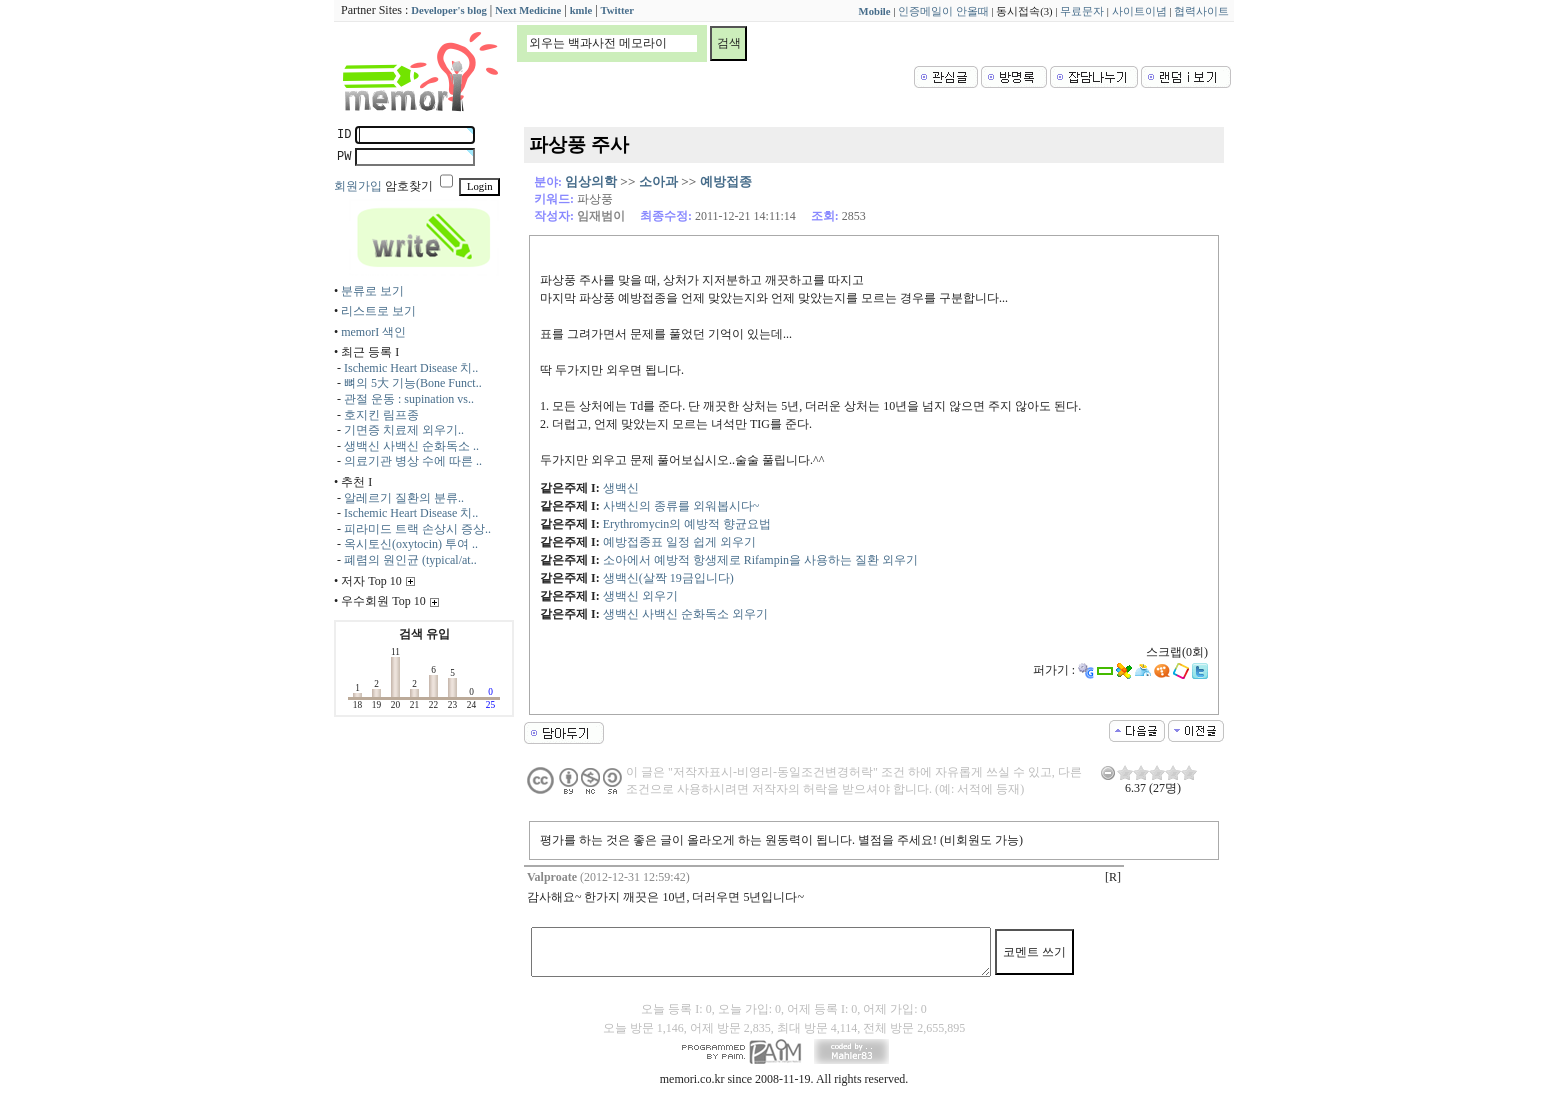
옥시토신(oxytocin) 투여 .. (411, 544)
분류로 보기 (372, 291)
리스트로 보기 (378, 311)
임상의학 (591, 181)
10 (1189, 772)
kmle (581, 10)
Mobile (875, 11)
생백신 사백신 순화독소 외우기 (685, 614)
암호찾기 (409, 186)
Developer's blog (448, 10)
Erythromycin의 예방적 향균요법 (687, 524)
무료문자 (1082, 11)
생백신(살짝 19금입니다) (668, 578)
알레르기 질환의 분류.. (404, 498)
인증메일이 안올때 (943, 11)
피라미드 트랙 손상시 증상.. (417, 529)
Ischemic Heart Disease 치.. (411, 368)
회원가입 (358, 186)
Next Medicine (528, 10)
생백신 (621, 488)
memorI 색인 (373, 332)
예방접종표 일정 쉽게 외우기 (679, 542)
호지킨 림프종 (381, 415)
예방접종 (726, 181)
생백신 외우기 (640, 596)
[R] (1113, 877)
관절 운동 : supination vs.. (409, 399)
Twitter (618, 10)
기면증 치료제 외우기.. (404, 430)
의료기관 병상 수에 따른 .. (413, 461)
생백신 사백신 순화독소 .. (411, 446)
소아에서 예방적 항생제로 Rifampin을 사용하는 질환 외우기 (760, 560)
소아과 (658, 181)
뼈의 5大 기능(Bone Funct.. (413, 383)
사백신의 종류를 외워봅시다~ (681, 506)
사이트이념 (1139, 11)
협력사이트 (1201, 11)
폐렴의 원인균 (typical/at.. (410, 560)
